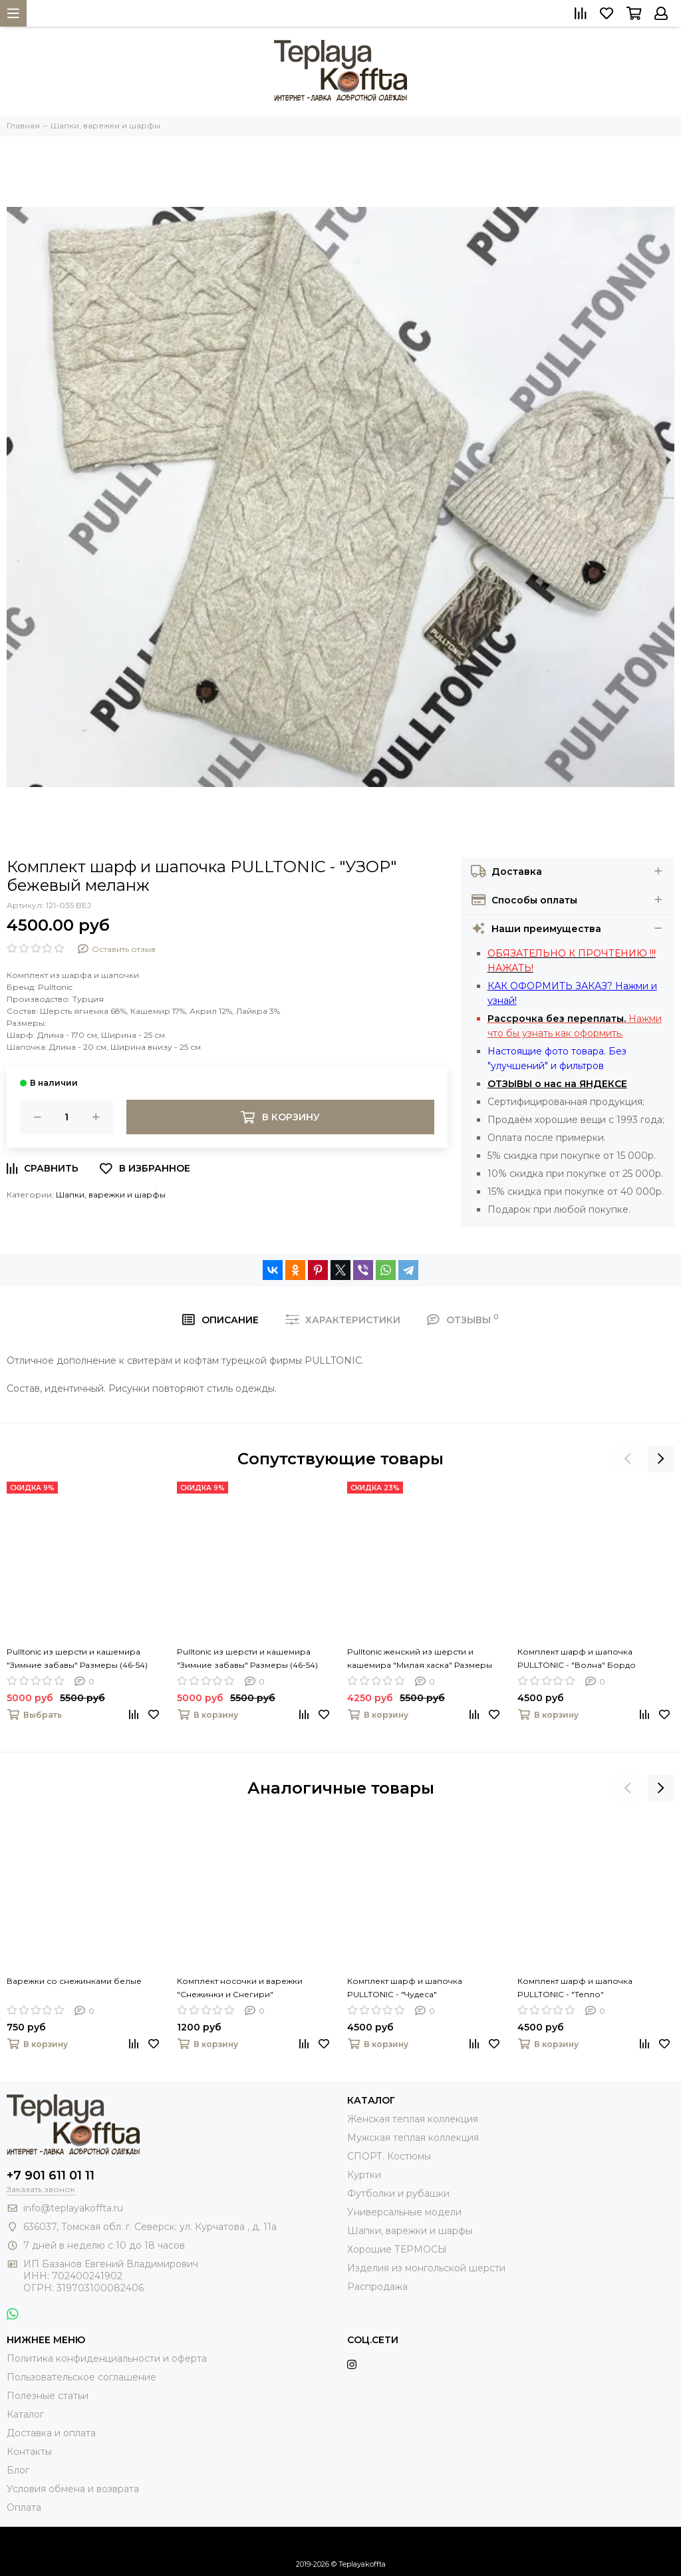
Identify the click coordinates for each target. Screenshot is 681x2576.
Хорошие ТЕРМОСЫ (397, 2249)
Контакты (29, 2452)
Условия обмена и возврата (73, 2489)
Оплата (24, 2507)
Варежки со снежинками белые (74, 1981)
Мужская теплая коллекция (413, 2138)
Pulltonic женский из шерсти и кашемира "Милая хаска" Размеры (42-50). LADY (419, 1659)
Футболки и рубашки (398, 2193)
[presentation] (627, 1459)
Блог (18, 2470)
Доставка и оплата (51, 2433)
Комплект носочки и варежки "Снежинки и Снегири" (240, 1987)
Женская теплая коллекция (412, 2119)
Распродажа (377, 2287)
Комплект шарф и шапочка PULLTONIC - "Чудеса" (404, 1987)
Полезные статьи (47, 2396)
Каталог (25, 2414)
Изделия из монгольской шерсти (426, 2268)
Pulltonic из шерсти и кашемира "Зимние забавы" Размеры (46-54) (77, 1658)
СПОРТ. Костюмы (389, 2156)
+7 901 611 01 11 (50, 2175)
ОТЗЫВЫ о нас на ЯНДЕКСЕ (557, 1084)
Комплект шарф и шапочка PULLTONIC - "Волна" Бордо (576, 1658)
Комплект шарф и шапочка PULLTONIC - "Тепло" (574, 1987)
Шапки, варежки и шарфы (111, 1195)
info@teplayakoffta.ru (73, 2208)
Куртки (364, 2175)
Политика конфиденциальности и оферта (107, 2358)
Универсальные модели (404, 2212)
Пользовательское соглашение (81, 2377)
